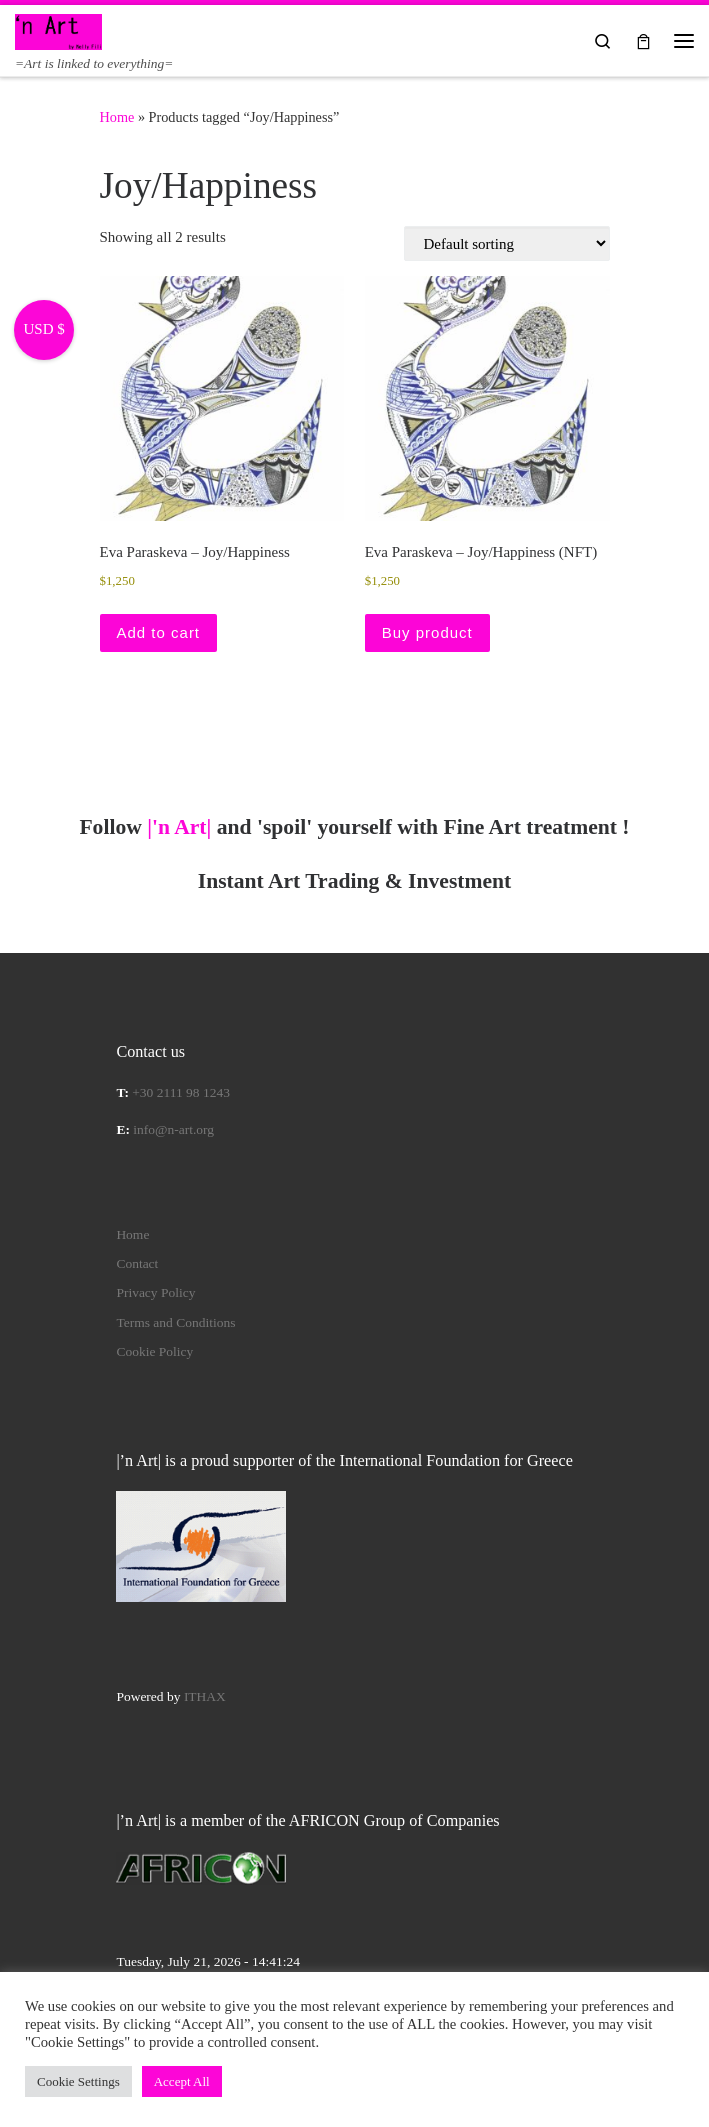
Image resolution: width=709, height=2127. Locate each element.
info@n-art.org (173, 1129)
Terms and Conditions (175, 1322)
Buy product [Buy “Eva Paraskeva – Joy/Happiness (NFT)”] (427, 632)
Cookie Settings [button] (78, 2081)
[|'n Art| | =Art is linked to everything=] (58, 29)
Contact (137, 1263)
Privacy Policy (155, 1292)
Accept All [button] (182, 2081)
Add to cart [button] (159, 632)
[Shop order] (507, 243)
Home (117, 117)
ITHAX (205, 1696)
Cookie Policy (154, 1351)
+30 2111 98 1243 (181, 1092)
